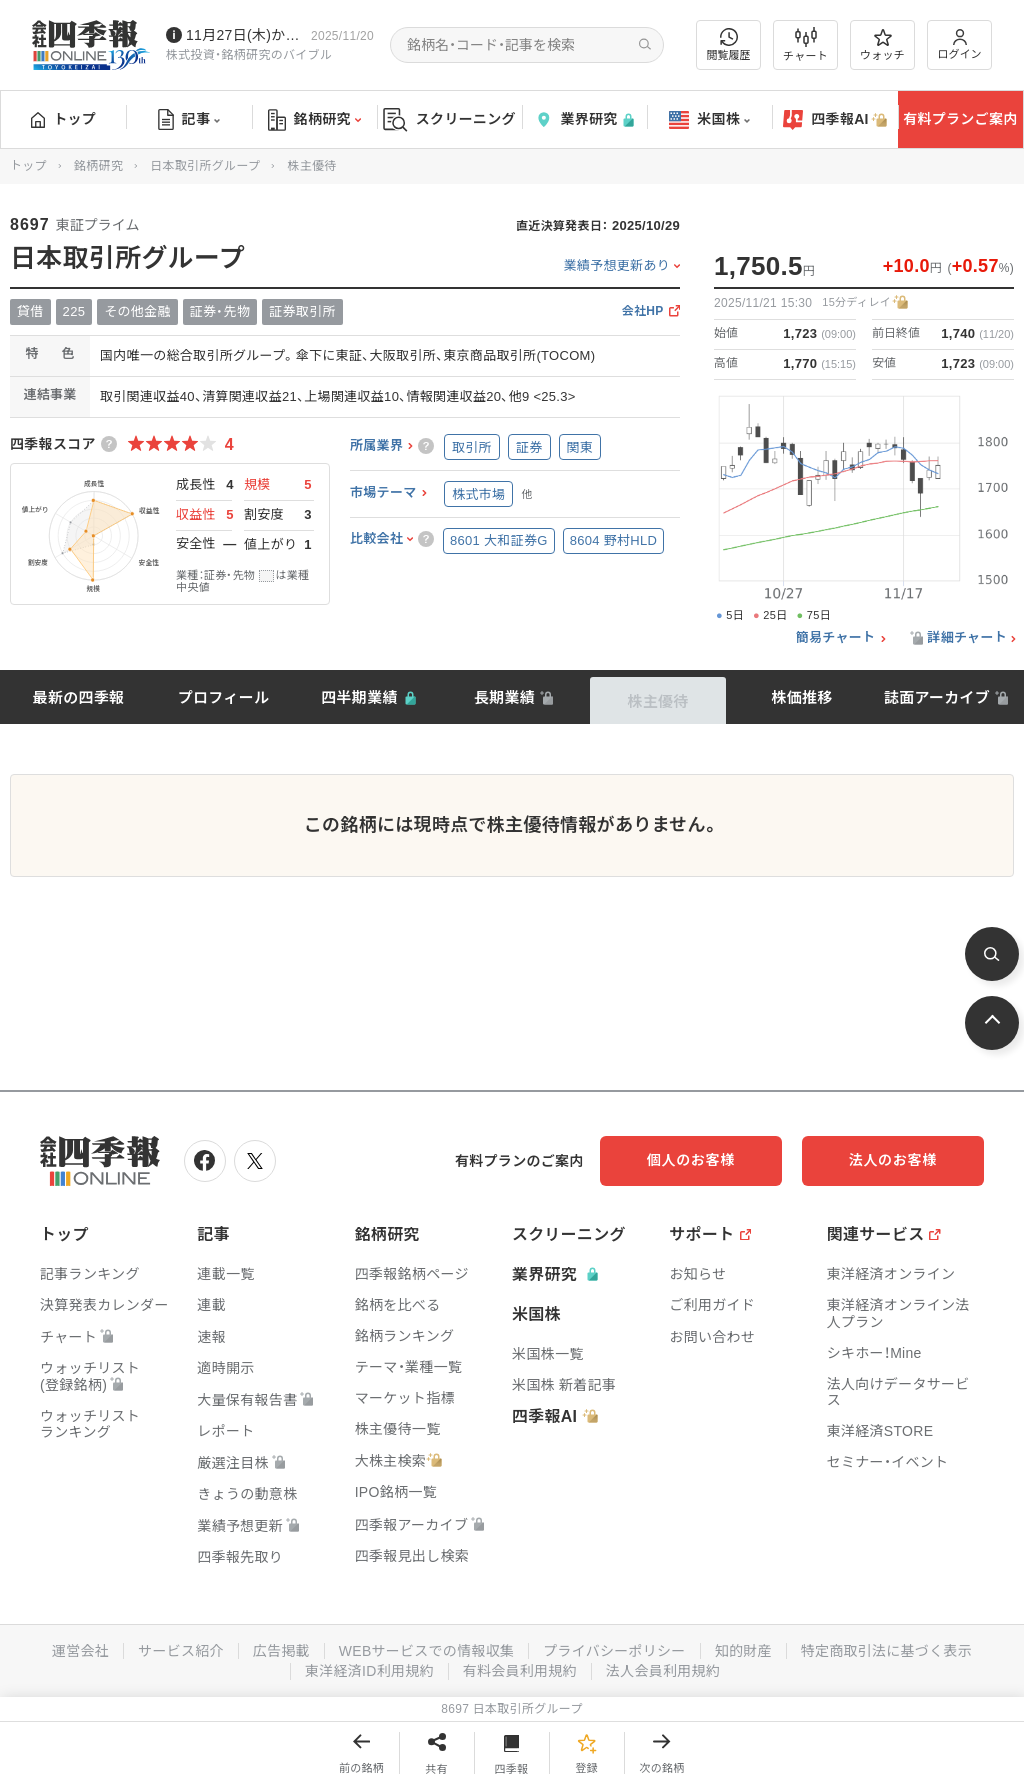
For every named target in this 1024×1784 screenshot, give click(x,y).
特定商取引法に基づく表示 (887, 1651)
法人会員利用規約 (663, 1671)
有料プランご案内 (960, 119)
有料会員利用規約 (520, 1671)
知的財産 (743, 1651)
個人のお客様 (694, 1160)
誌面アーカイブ (937, 697)
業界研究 (584, 119)
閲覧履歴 (729, 44)
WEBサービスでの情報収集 (426, 1651)
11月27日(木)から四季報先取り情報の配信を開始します (244, 35)
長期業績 (504, 697)
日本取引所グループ (205, 166)
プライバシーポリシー (614, 1651)
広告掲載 (280, 1651)
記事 (189, 120)
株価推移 (801, 697)
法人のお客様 (894, 1160)
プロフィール (224, 697)
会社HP (643, 311)
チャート (805, 45)
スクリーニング (449, 119)
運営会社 (79, 1651)
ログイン (960, 44)
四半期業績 (359, 697)
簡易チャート (836, 638)
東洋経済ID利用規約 (369, 1671)
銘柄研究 (314, 120)
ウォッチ (882, 45)
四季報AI (835, 120)
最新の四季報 (79, 697)
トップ (63, 119)
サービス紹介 (180, 1651)
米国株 (709, 120)
